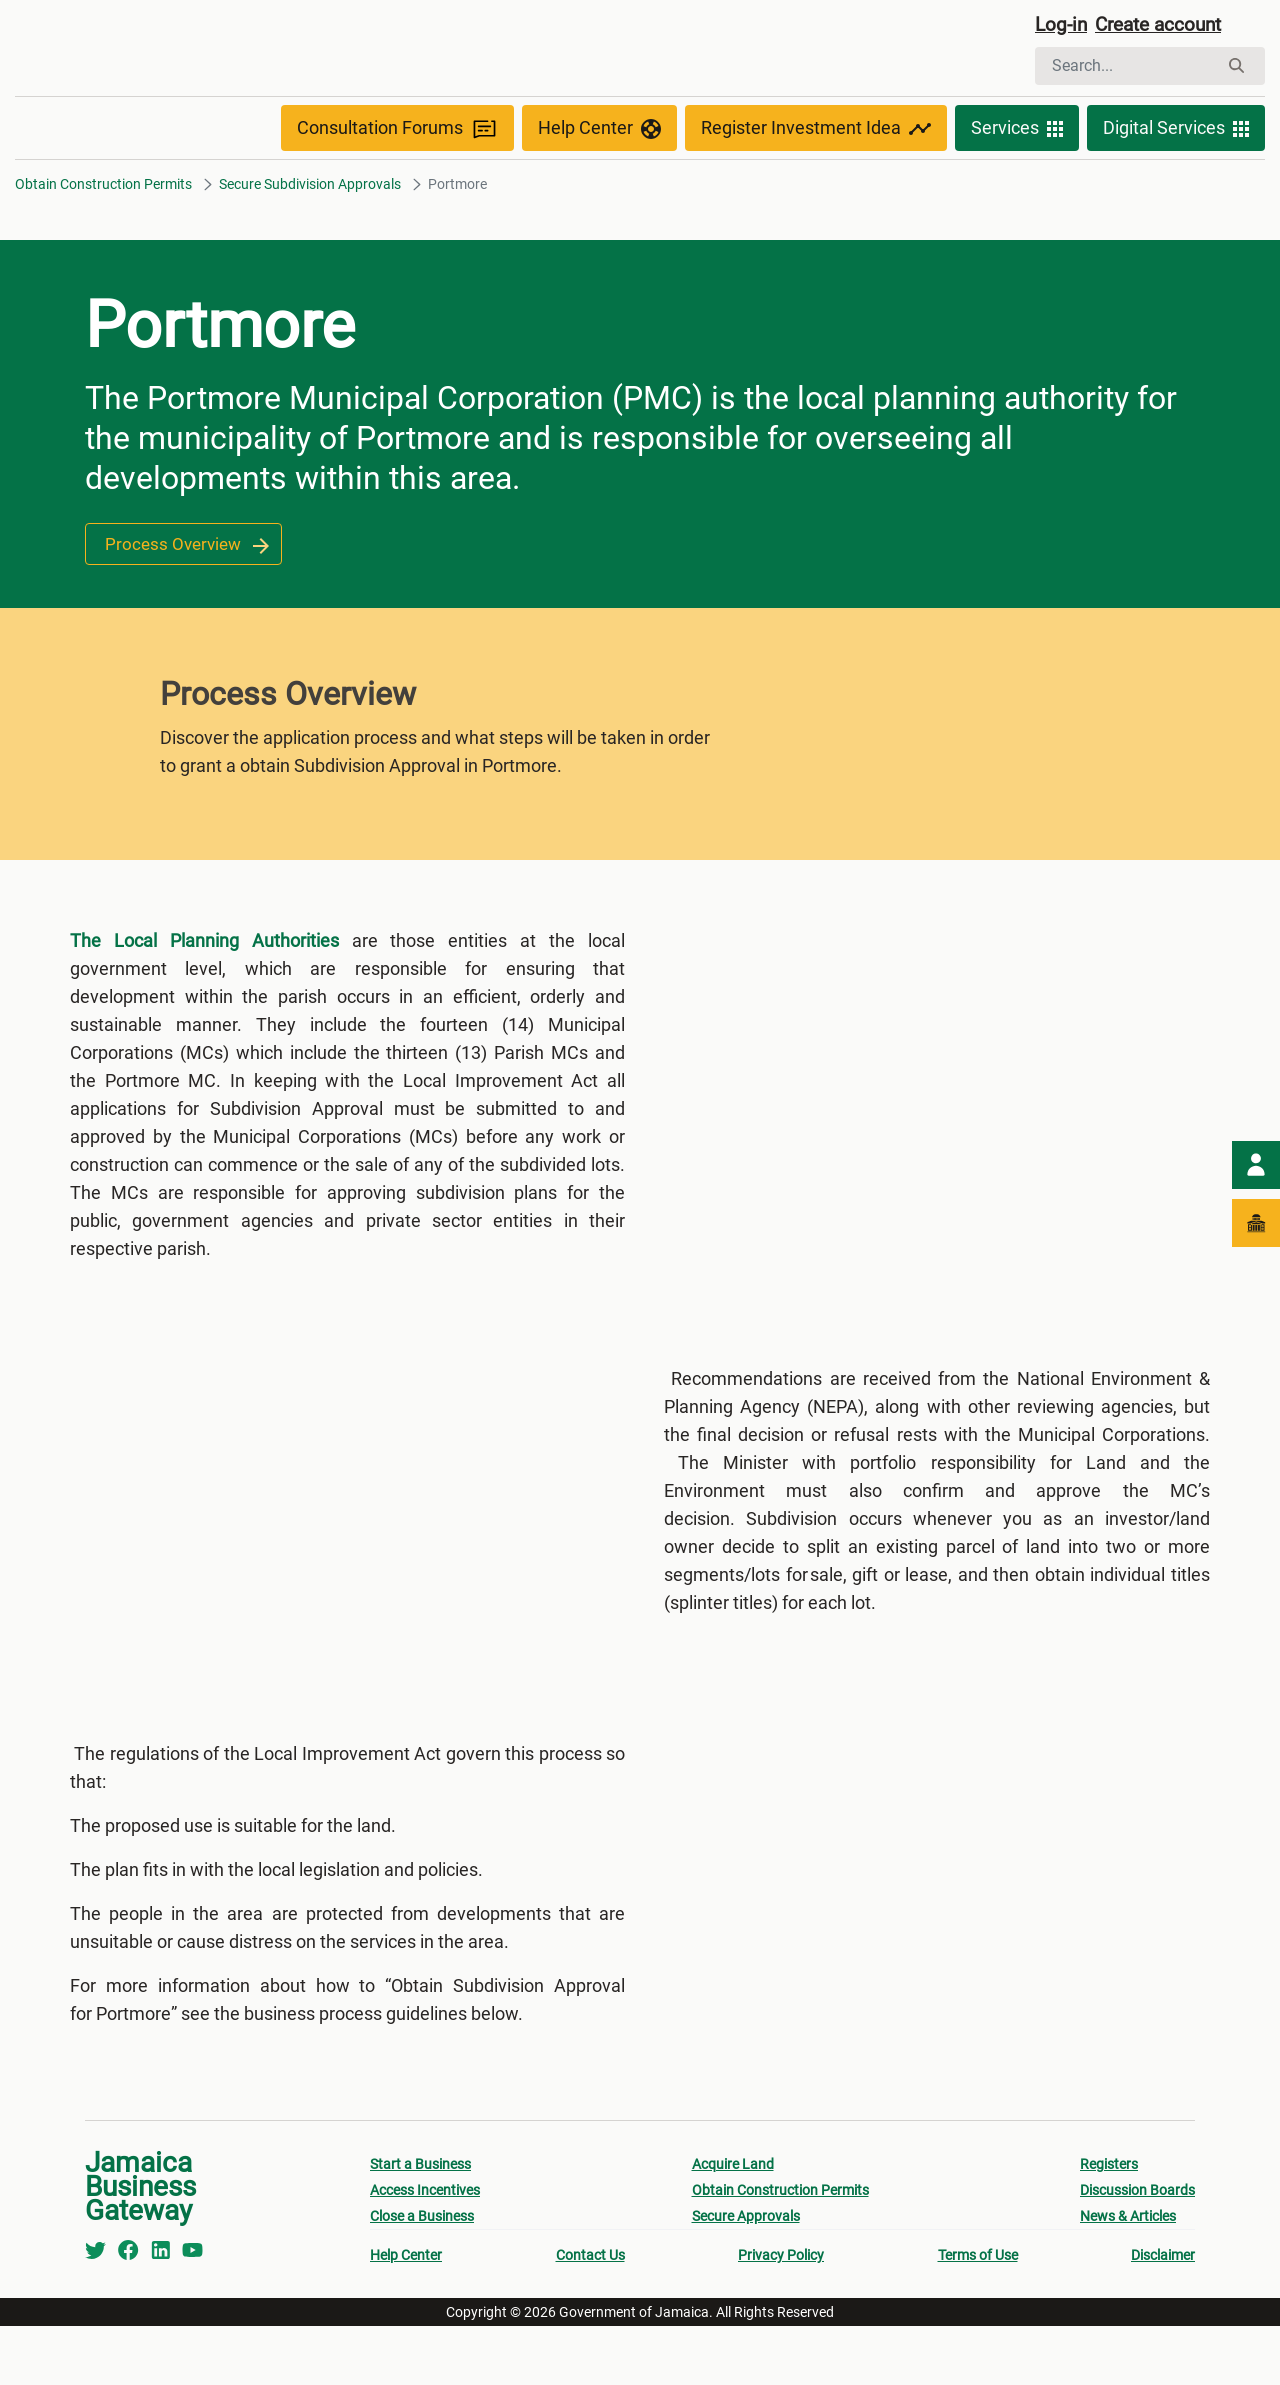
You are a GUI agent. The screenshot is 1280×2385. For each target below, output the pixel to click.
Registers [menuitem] (1109, 2223)
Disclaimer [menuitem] (1163, 2314)
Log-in (1062, 27)
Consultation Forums (397, 171)
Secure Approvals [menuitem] (746, 2275)
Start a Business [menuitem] (420, 2223)
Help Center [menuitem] (406, 2314)
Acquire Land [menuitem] (733, 2223)
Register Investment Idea (816, 172)
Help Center (599, 172)
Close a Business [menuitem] (422, 2275)
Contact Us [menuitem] (590, 2314)
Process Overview (187, 587)
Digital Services (1176, 172)
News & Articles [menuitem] (1128, 2275)
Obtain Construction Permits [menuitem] (780, 2249)
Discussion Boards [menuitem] (1137, 2249)
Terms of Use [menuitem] (978, 2314)
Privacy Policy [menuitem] (781, 2314)
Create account (1166, 27)
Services (1017, 172)
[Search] (1126, 68)
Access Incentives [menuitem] (425, 2249)
